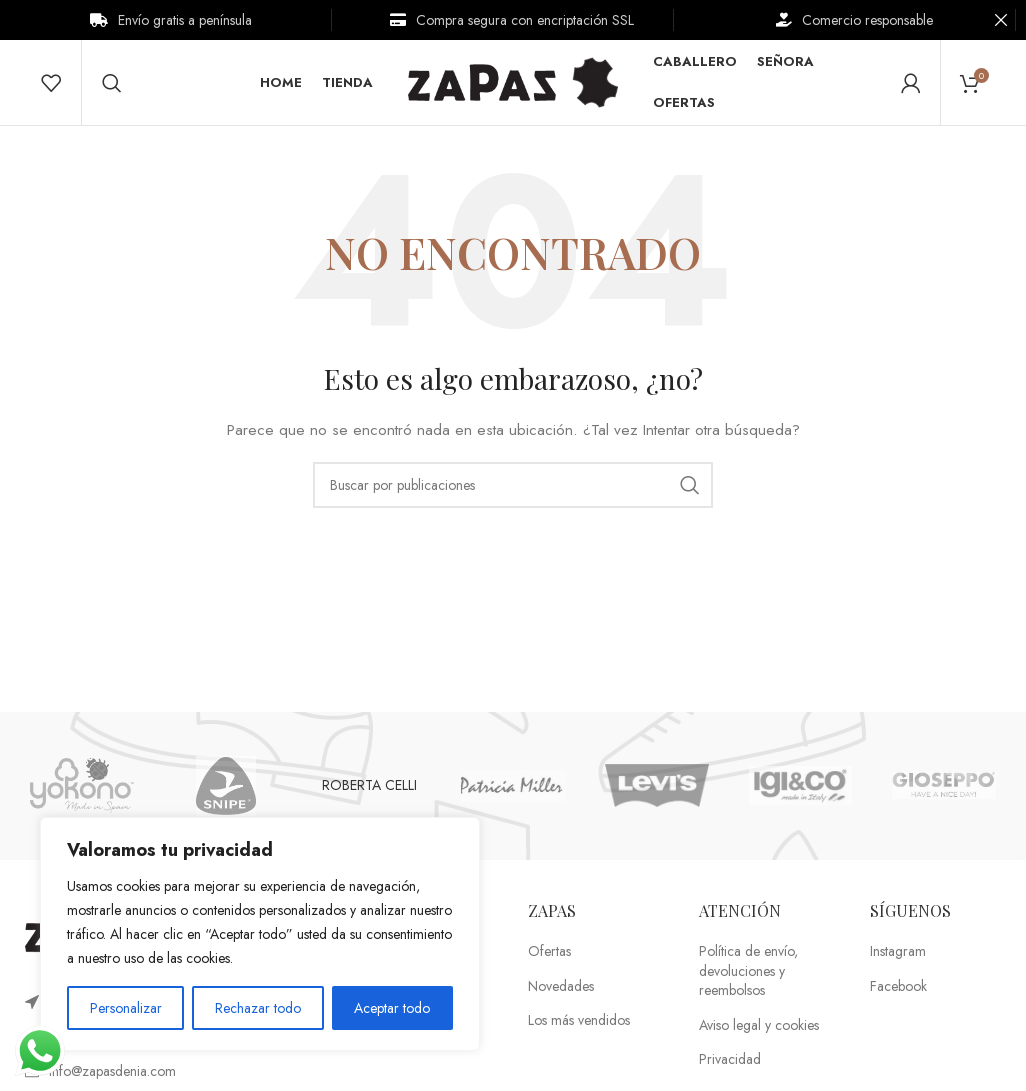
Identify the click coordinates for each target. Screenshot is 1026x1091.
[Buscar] (112, 85)
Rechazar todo (258, 1008)
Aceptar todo (392, 1008)
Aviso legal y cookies (759, 1030)
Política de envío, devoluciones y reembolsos (748, 976)
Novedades (561, 990)
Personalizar (126, 1008)
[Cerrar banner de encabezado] (1001, 20)
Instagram (898, 956)
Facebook (898, 990)
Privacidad (730, 1064)
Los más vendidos (579, 1025)
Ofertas (549, 956)
